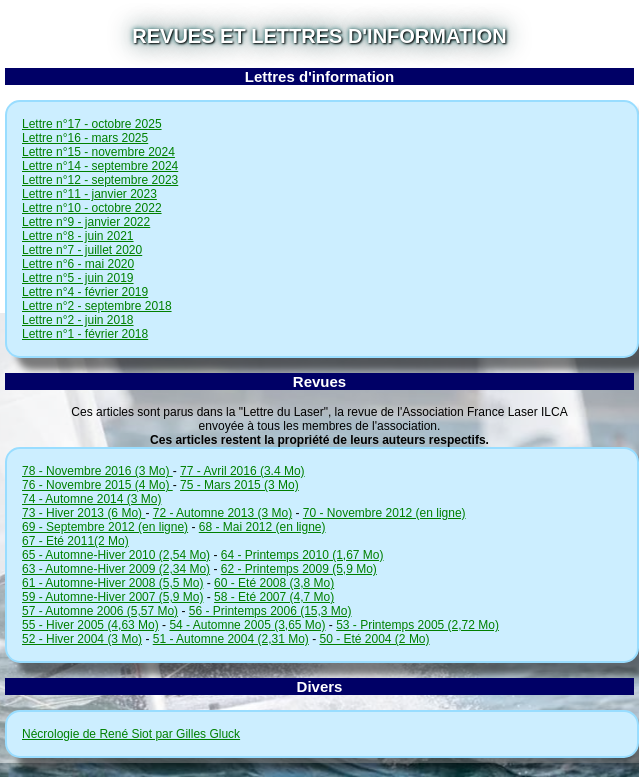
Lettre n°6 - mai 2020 (78, 264)
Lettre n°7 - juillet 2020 (82, 250)
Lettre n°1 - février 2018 (85, 334)
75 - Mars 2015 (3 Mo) (239, 485)
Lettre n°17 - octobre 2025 (92, 124)
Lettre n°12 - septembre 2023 (100, 180)
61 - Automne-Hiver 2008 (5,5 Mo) (112, 583)
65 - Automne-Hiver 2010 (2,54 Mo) (116, 555)
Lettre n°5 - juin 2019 (78, 278)
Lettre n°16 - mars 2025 (85, 138)
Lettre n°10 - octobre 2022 (92, 208)
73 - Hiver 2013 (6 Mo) (83, 513)
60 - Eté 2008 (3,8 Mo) (274, 583)
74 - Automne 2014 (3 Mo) (91, 499)
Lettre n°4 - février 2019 (85, 292)
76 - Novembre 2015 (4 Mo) (97, 485)
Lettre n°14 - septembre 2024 (100, 166)
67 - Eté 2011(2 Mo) (75, 541)
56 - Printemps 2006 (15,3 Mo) (270, 611)
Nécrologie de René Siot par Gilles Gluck (131, 734)
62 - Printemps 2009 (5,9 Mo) (299, 569)
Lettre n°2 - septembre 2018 (97, 306)
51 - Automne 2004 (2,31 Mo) (231, 639)
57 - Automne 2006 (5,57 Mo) (100, 611)
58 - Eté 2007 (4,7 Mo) (274, 597)
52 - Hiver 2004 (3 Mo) (82, 639)
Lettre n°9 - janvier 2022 (86, 222)
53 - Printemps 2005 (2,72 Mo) (417, 625)
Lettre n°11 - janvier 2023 (89, 194)
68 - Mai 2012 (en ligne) (262, 527)
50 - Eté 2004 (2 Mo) (374, 639)
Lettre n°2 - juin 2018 (78, 320)
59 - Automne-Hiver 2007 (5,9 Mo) (112, 597)
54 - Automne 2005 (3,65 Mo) (247, 625)
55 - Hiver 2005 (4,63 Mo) (90, 625)
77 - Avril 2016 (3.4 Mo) (242, 471)
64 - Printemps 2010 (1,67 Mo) (302, 555)
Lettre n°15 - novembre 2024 (98, 152)
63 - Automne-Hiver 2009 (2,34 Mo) (116, 569)
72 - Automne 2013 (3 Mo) (222, 513)
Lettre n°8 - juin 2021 (78, 236)
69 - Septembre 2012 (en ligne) (105, 527)
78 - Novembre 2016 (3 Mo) (97, 471)
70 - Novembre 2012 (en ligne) (384, 513)
